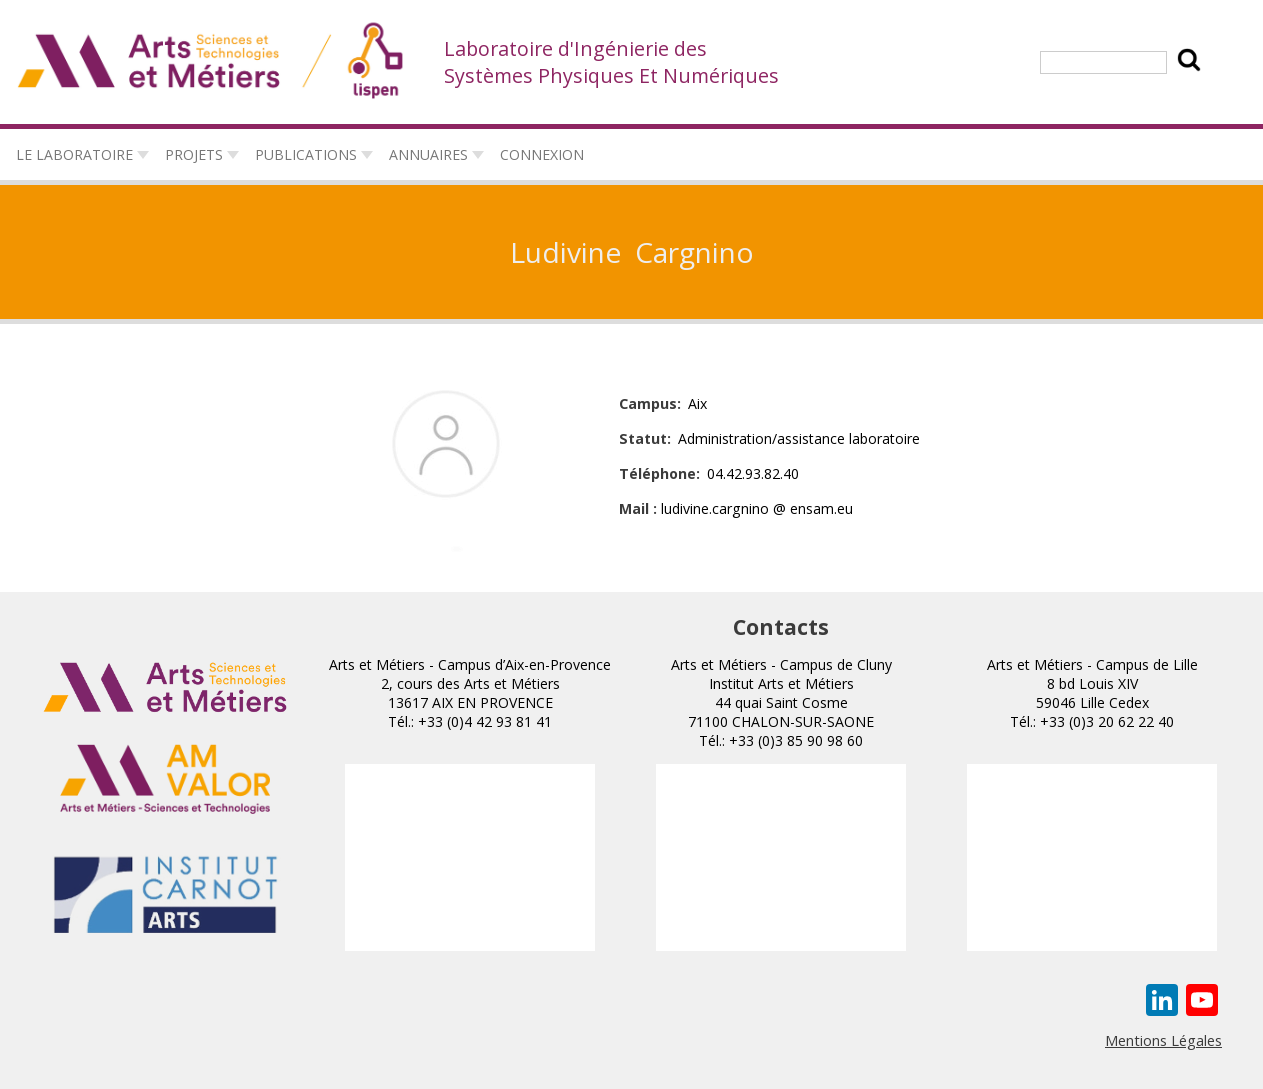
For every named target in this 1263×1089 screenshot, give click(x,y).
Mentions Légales (1163, 1040)
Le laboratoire (74, 154)
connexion (542, 154)
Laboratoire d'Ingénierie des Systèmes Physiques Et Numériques (611, 62)
